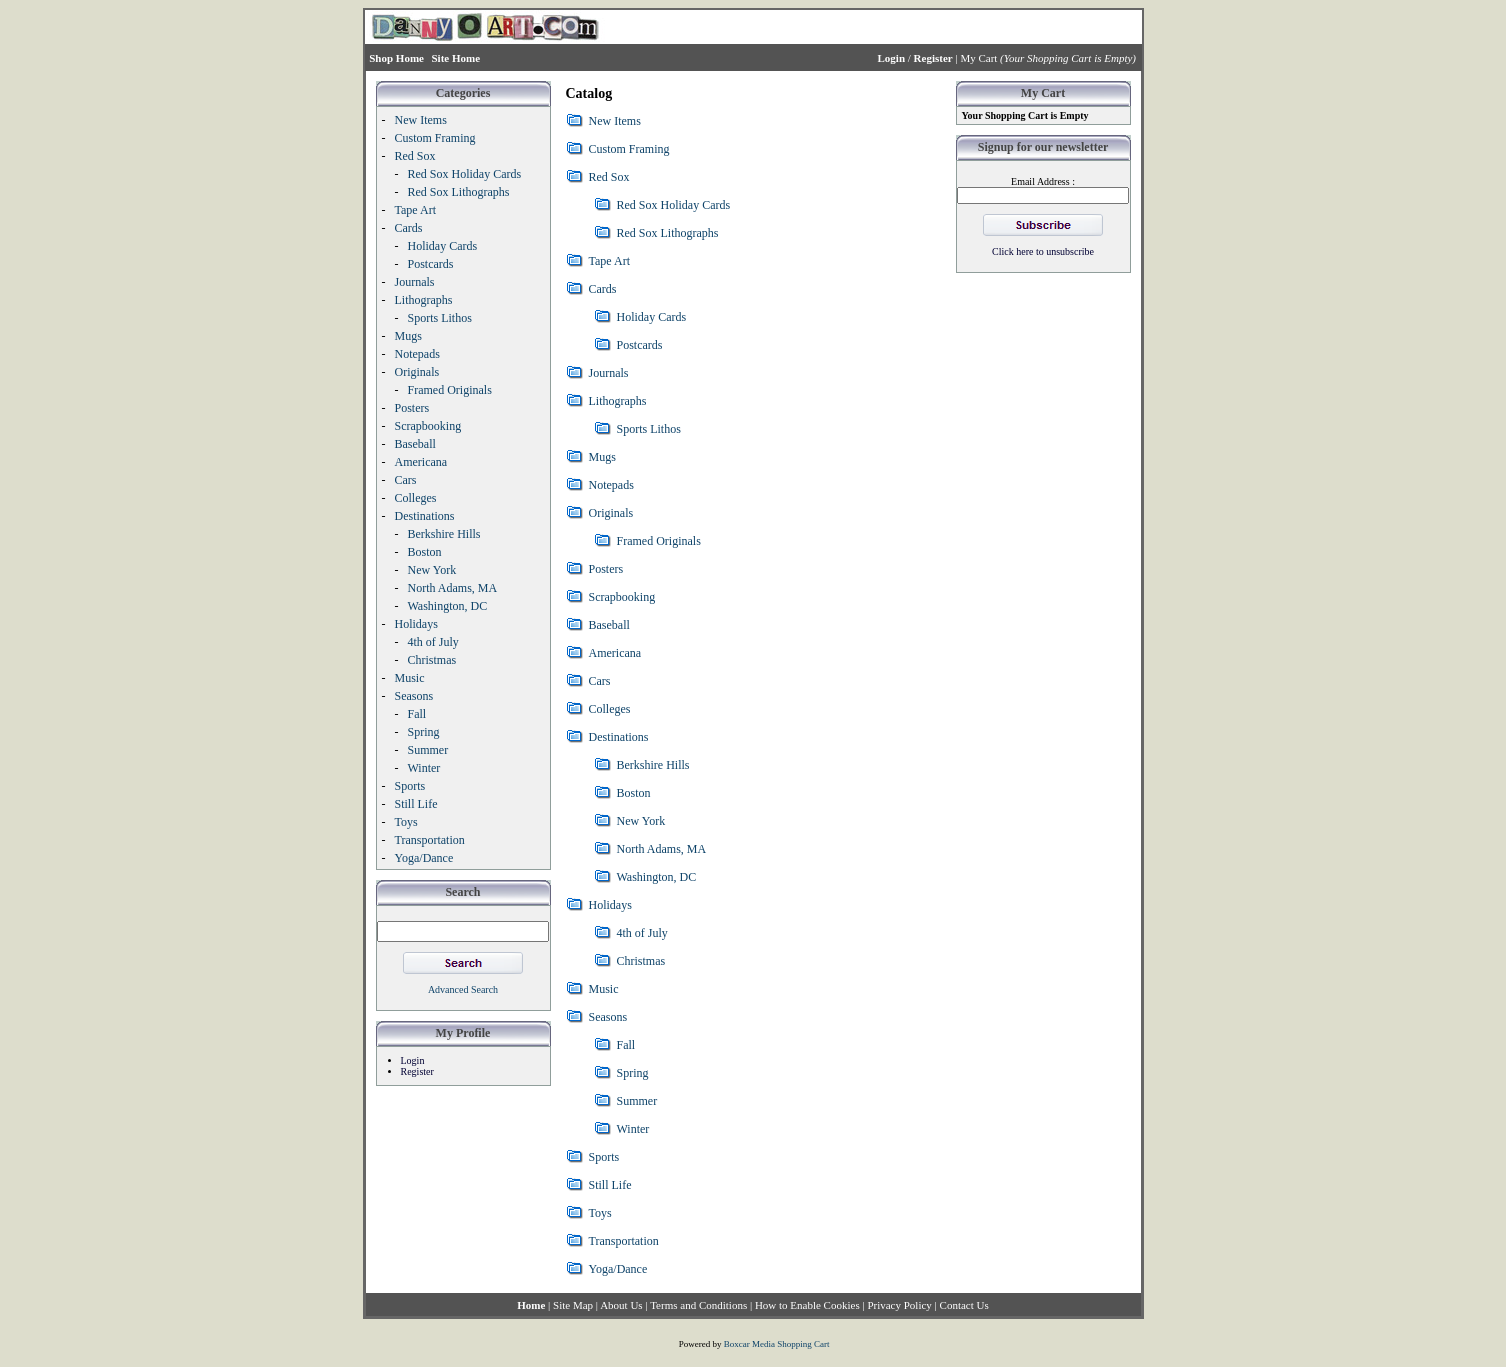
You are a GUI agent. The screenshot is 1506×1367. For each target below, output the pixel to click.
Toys (600, 1213)
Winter (633, 1129)
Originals (611, 513)
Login (413, 1060)
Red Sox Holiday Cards (674, 205)
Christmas (641, 961)
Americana (615, 653)
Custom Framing (629, 149)
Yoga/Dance (618, 1269)
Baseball (609, 625)
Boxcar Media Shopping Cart (777, 1344)
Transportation (624, 1241)
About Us (621, 1305)
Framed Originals (659, 541)
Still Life (610, 1185)
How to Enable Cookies (807, 1305)
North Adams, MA (662, 849)
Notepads (611, 485)
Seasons (608, 1017)
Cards (603, 289)
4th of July (642, 933)
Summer (637, 1101)
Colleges (610, 709)
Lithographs (618, 401)
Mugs (602, 457)
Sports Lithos (649, 429)
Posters (606, 569)
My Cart (978, 58)
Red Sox (609, 177)
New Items (615, 121)
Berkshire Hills (653, 765)
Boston (634, 793)
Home (531, 1305)
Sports (604, 1157)
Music (604, 989)
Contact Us (964, 1305)
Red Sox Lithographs (668, 233)
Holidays (610, 905)
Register (417, 1071)
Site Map (573, 1305)
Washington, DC (657, 877)
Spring (633, 1073)
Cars (600, 681)
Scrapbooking (622, 597)
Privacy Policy (899, 1305)
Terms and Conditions (698, 1305)
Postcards (640, 345)
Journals (609, 373)
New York (641, 821)
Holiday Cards (652, 317)
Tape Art (609, 261)
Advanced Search (463, 989)
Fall (626, 1045)
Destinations (619, 737)
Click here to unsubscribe (1043, 251)
